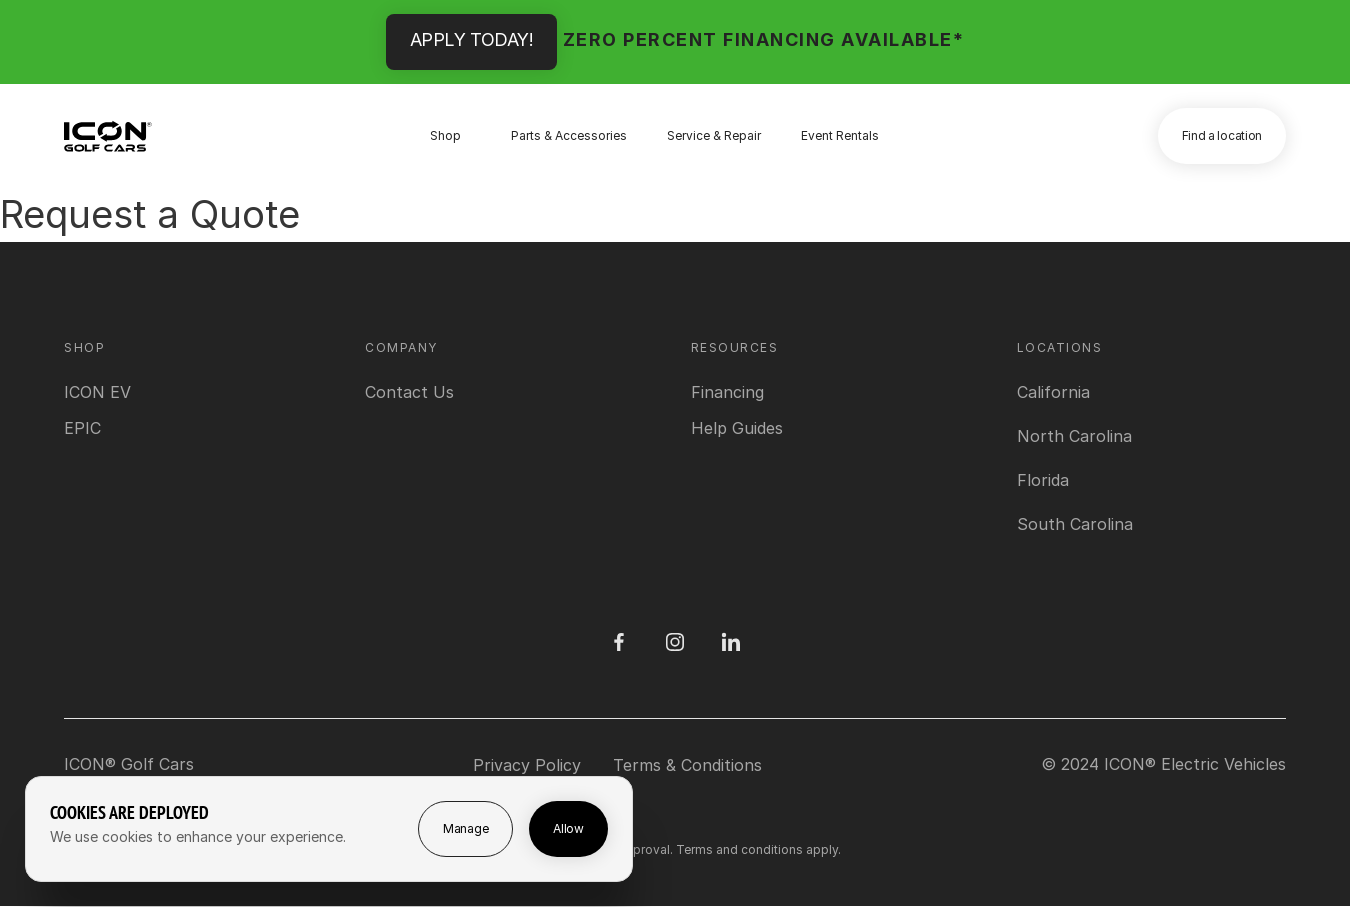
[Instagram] (675, 642)
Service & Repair (714, 135)
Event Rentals (840, 135)
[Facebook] (619, 642)
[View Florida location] (1043, 480)
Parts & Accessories (569, 135)
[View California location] (1053, 392)
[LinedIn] (731, 642)
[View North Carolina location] (1074, 436)
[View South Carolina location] (1075, 524)
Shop (445, 135)
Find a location (1222, 135)
